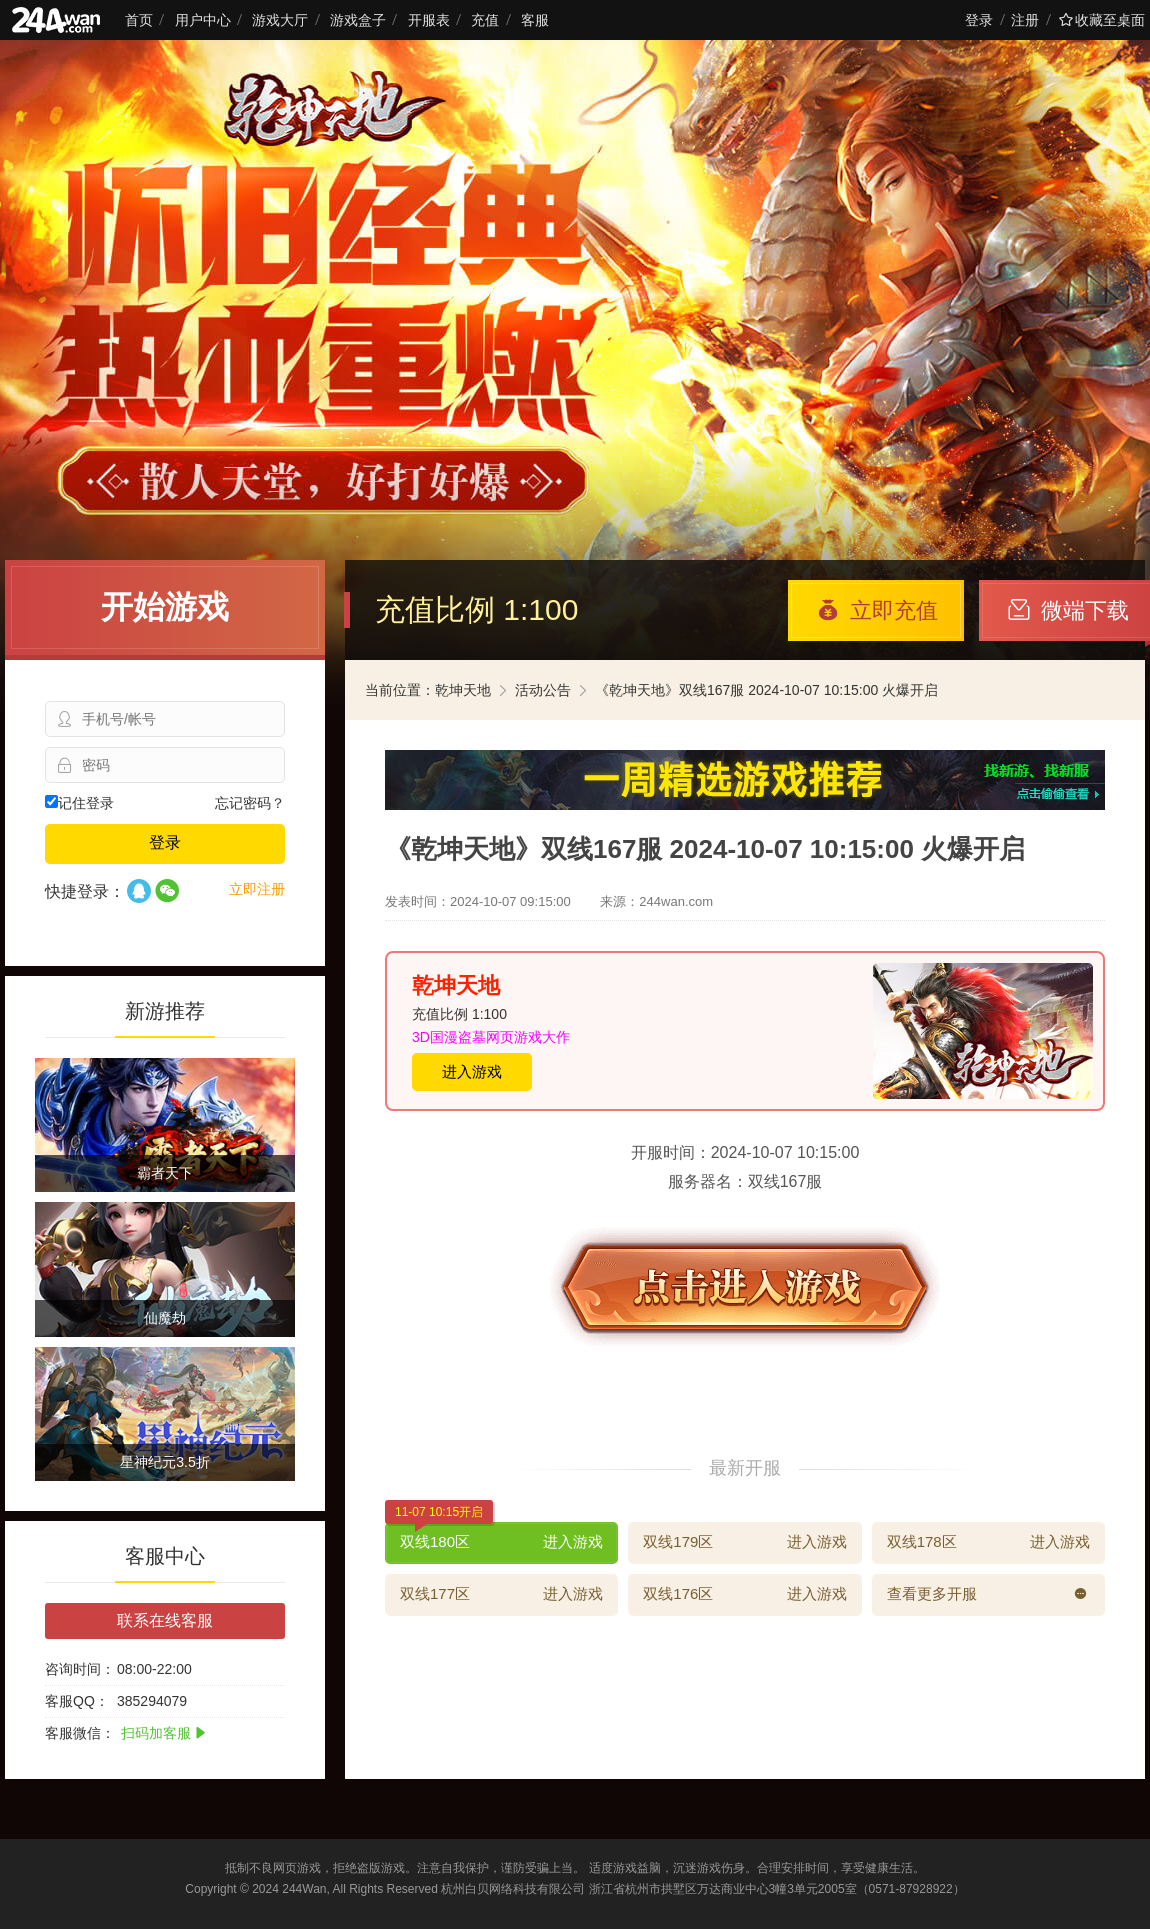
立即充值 (877, 610)
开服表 (429, 20)
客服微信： (80, 1733)
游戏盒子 (358, 20)
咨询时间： (80, 1669)
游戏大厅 (280, 20)
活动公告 (543, 690)
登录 (979, 20)
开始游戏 (165, 607)
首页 (139, 20)
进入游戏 (472, 1071)
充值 (485, 20)
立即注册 (257, 889)
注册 (1025, 20)
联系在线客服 (165, 1620)
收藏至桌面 (1102, 20)
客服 (535, 20)
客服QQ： (77, 1701)
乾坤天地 (463, 690)
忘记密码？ (250, 803)
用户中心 (203, 20)
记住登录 (79, 803)
